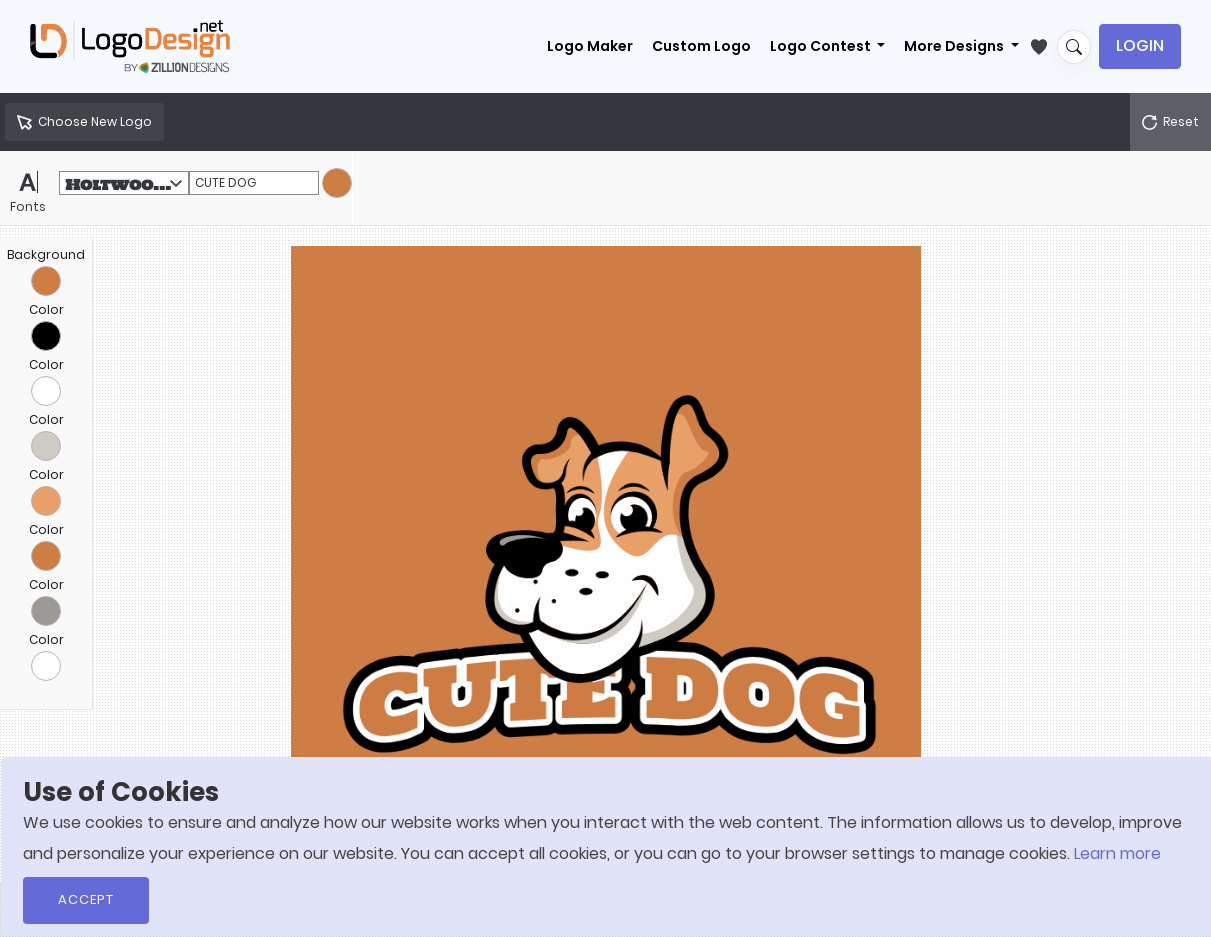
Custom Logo (701, 46)
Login (1140, 45)
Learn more (1117, 853)
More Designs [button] (955, 46)
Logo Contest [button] (822, 46)
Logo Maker (590, 46)
